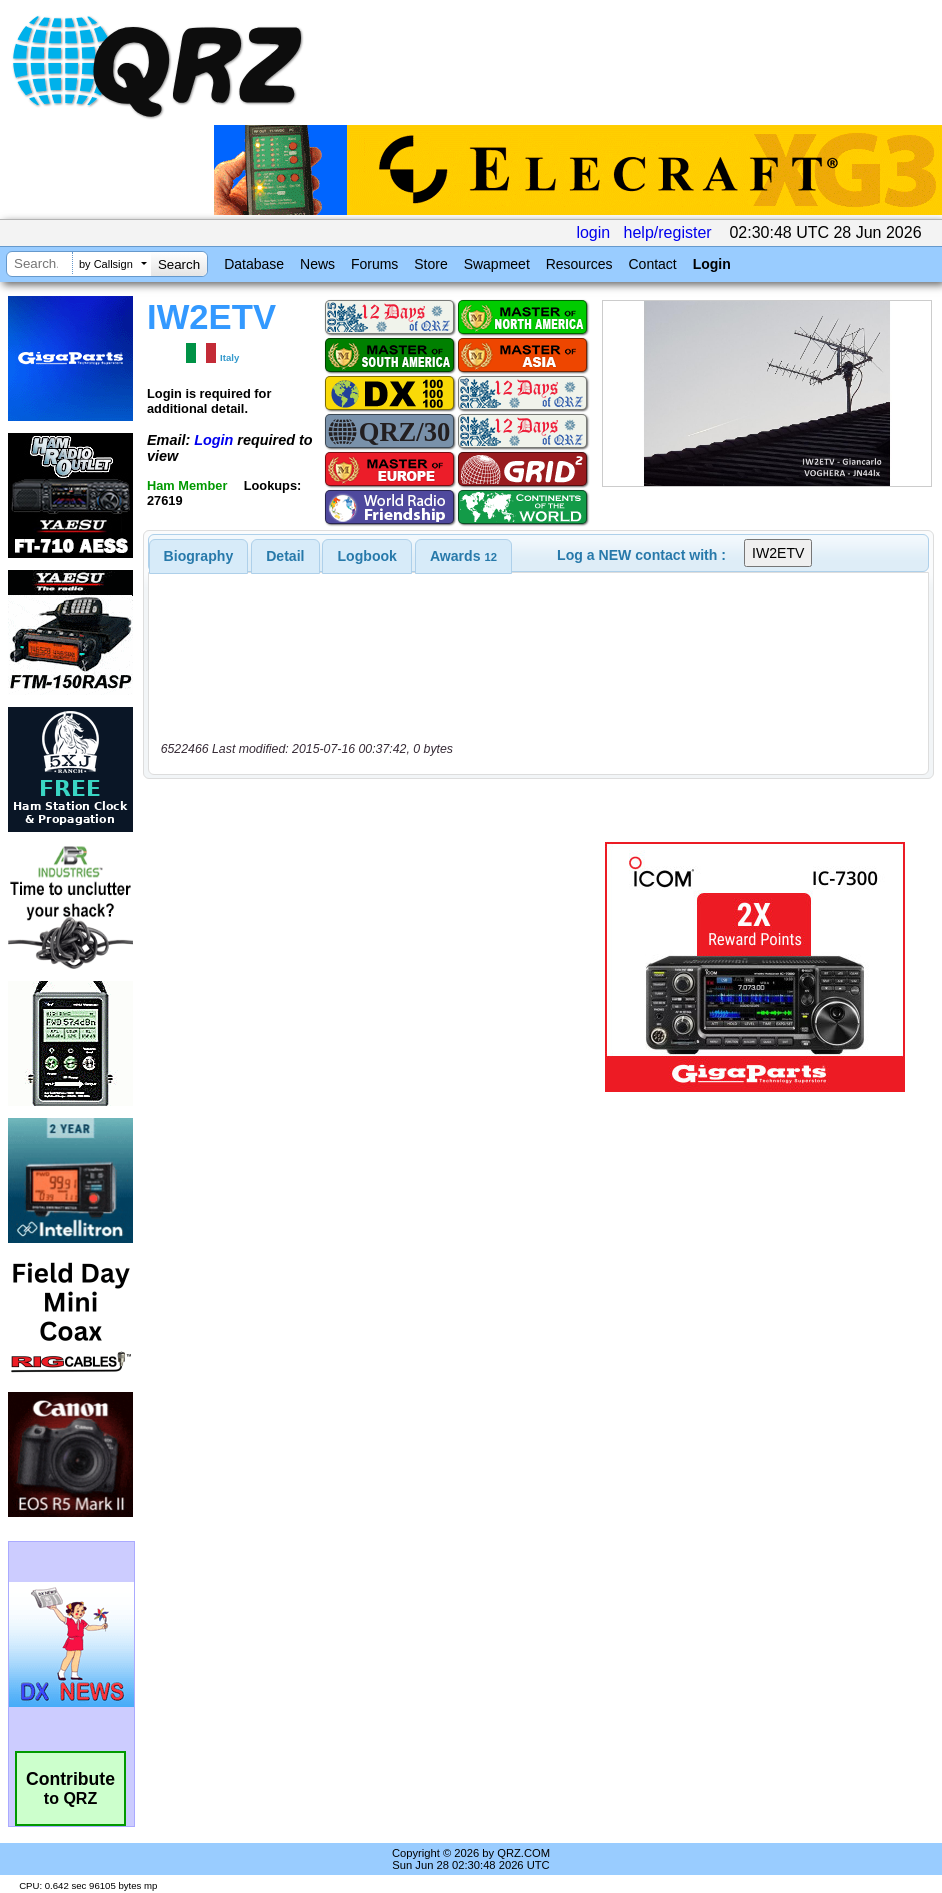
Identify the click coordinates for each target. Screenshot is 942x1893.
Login (712, 264)
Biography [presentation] (199, 556)
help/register (668, 232)
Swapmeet (497, 264)
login (593, 232)
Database (254, 264)
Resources (579, 264)
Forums (374, 264)
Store (430, 264)
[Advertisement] (375, 967)
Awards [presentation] (463, 556)
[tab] (199, 556)
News (317, 264)
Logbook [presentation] (367, 556)
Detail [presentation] (285, 556)
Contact (652, 264)
